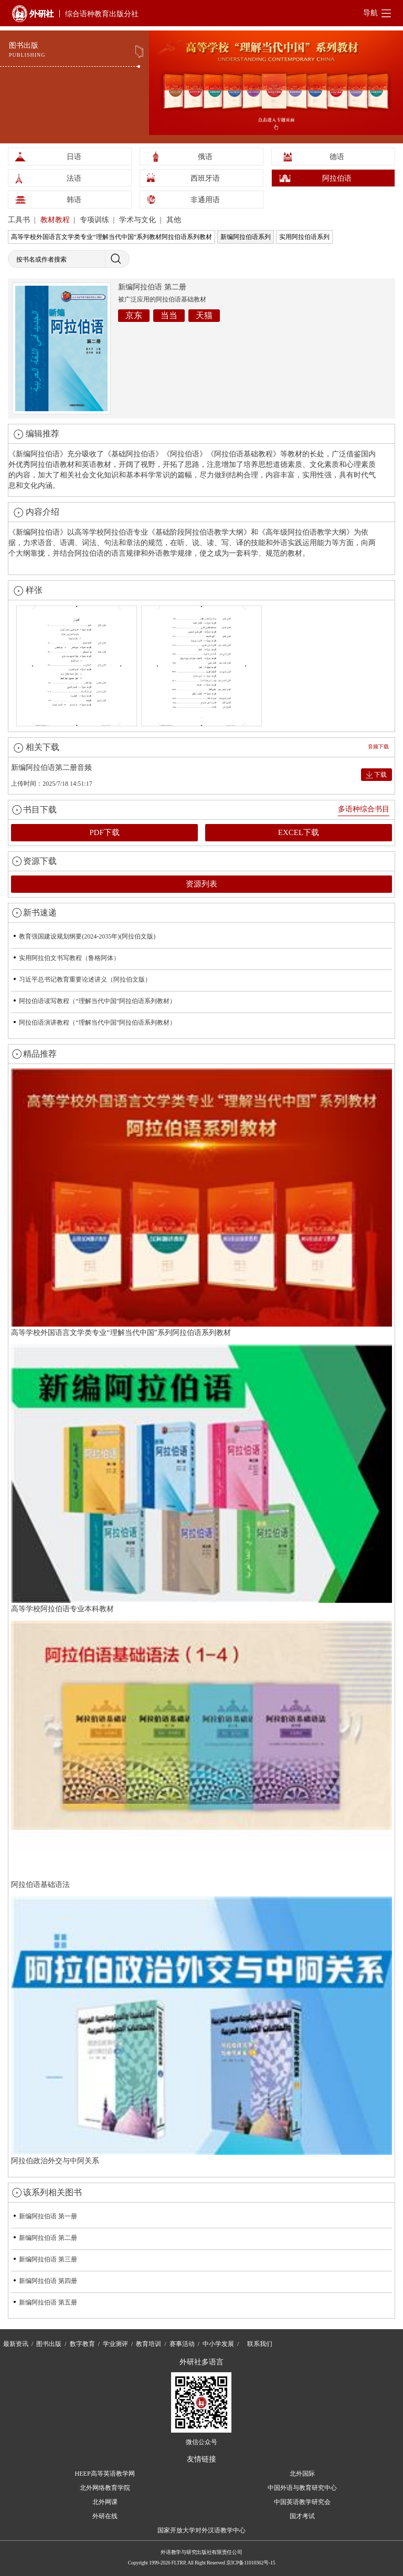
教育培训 (148, 2344)
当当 (169, 315)
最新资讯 (15, 2344)
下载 (380, 774)
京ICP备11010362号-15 (250, 2562)
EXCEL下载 (298, 832)
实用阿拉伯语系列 (304, 237)
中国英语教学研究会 (302, 2502)
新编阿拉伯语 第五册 (48, 2302)
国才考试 (302, 2516)
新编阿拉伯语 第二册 (48, 2237)
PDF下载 (104, 832)
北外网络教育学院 (105, 2487)
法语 (74, 178)
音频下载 (378, 746)
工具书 (20, 220)
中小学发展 (218, 2344)
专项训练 (95, 220)
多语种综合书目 (363, 809)
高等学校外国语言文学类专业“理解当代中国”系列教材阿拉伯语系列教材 (111, 237)
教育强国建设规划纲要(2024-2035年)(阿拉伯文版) (87, 936)
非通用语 (205, 200)
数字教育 (82, 2344)
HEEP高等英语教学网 (105, 2473)
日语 (74, 157)
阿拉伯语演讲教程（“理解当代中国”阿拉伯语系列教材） (97, 1022)
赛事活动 (182, 2344)
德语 (337, 157)
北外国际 (302, 2473)
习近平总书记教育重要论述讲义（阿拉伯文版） (85, 979)
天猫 (204, 315)
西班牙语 (205, 178)
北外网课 (105, 2502)
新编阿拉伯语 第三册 (48, 2259)
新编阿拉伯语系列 (245, 237)
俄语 (205, 157)
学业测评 (115, 2344)
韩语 (74, 200)
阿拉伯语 (337, 178)
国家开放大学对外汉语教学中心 (201, 2530)
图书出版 (48, 2344)
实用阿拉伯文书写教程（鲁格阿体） (69, 958)
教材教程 (56, 220)
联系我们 (259, 2344)
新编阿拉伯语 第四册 (48, 2281)
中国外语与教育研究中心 (302, 2487)
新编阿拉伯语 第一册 (48, 2216)
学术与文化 (138, 220)
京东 (133, 315)
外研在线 (105, 2516)
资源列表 (201, 884)
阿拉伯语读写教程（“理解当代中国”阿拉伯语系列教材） (97, 1001)
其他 (173, 220)
